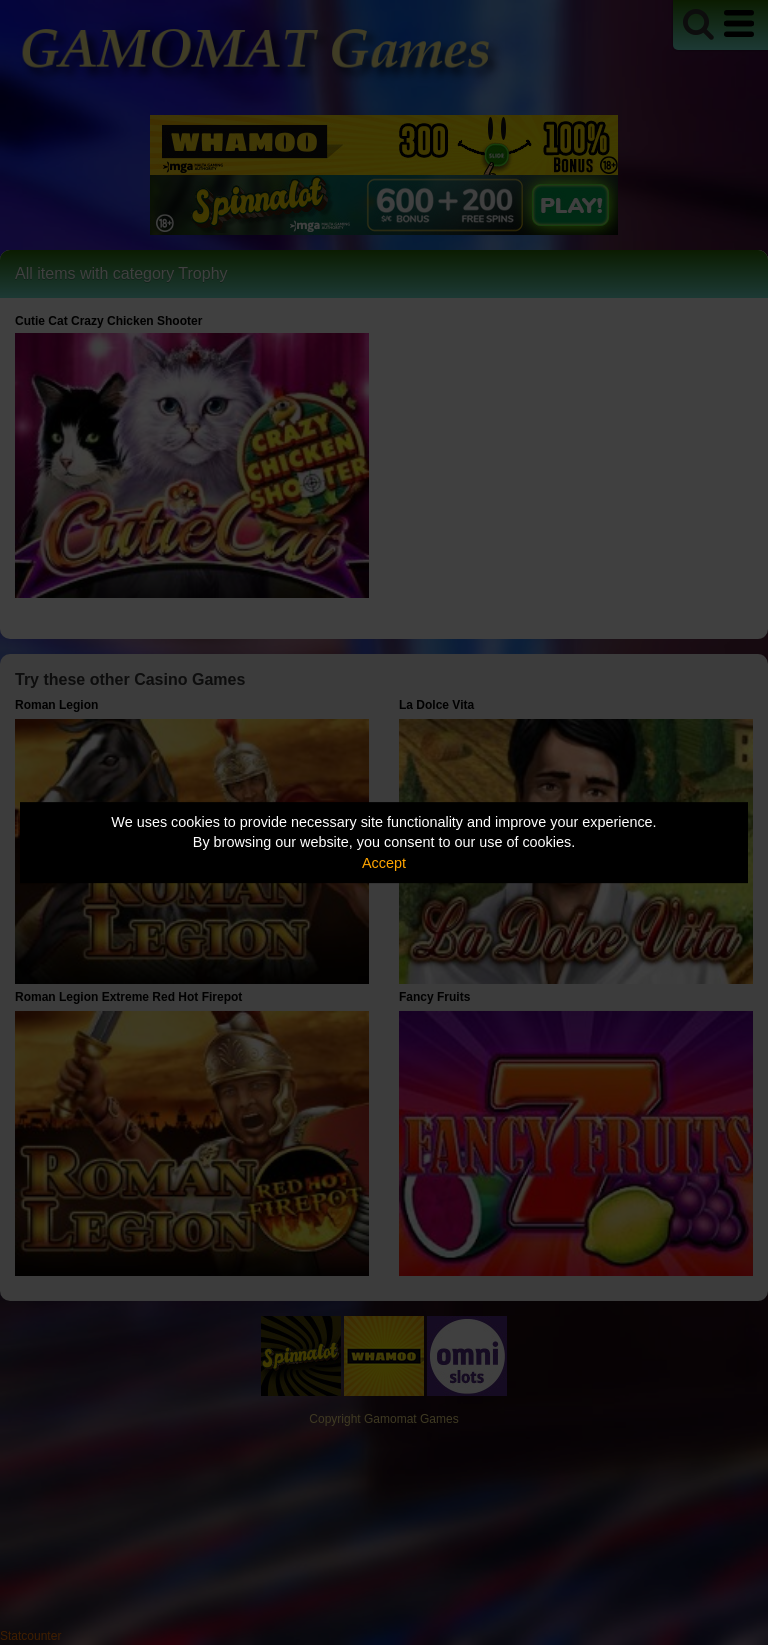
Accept (384, 863)
